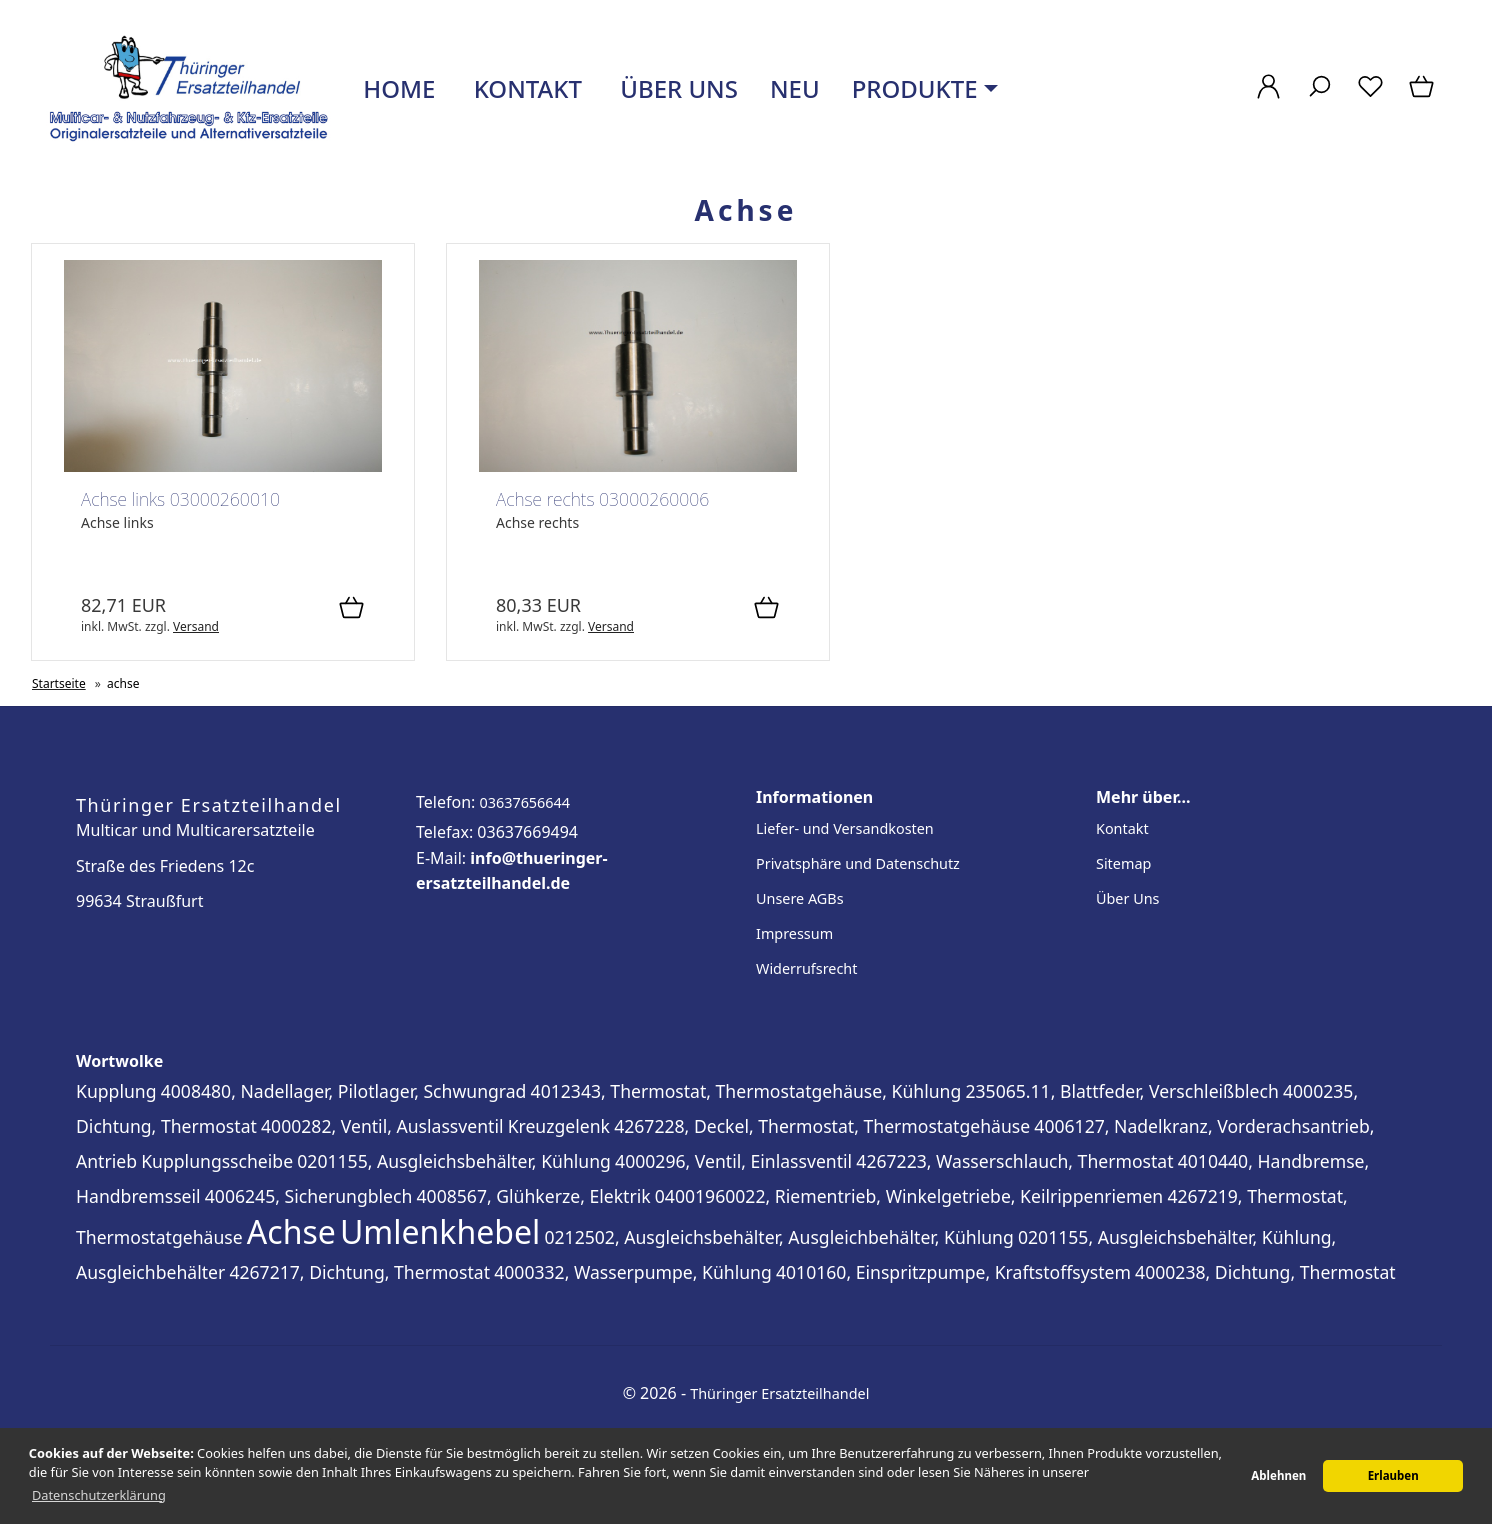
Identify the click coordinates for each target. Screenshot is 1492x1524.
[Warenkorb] (1423, 96)
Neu (795, 88)
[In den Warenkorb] (351, 609)
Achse (291, 1231)
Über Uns (1127, 898)
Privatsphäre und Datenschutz (858, 863)
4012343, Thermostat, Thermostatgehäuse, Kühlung (746, 1091)
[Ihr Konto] (1268, 96)
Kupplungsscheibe (217, 1161)
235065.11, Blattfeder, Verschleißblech (1121, 1091)
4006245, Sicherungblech (309, 1196)
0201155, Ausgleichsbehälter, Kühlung (454, 1161)
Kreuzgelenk (559, 1126)
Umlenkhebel (440, 1231)
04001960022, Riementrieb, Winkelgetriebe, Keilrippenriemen (909, 1196)
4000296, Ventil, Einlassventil (733, 1161)
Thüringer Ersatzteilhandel (779, 1393)
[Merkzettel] (1370, 96)
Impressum (794, 933)
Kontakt (524, 88)
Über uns (676, 88)
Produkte (915, 88)
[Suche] (1319, 96)
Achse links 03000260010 (180, 499)
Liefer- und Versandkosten (845, 828)
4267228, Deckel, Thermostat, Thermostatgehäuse (822, 1126)
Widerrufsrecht (806, 968)
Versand (196, 626)
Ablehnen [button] (1278, 1475)
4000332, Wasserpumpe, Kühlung (633, 1272)
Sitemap (1123, 863)
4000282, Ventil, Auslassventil (382, 1126)
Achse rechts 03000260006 (602, 499)
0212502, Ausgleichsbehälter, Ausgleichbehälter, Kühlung (778, 1237)
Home (396, 88)
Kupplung (116, 1091)
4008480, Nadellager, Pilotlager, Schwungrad (344, 1091)
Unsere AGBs (800, 898)
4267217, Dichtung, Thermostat (359, 1272)
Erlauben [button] (1393, 1475)
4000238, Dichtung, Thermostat (1265, 1272)
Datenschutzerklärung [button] (99, 1495)
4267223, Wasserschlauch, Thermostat (1014, 1161)
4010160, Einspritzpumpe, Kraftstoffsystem (953, 1272)
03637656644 (524, 802)
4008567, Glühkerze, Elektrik (534, 1196)
